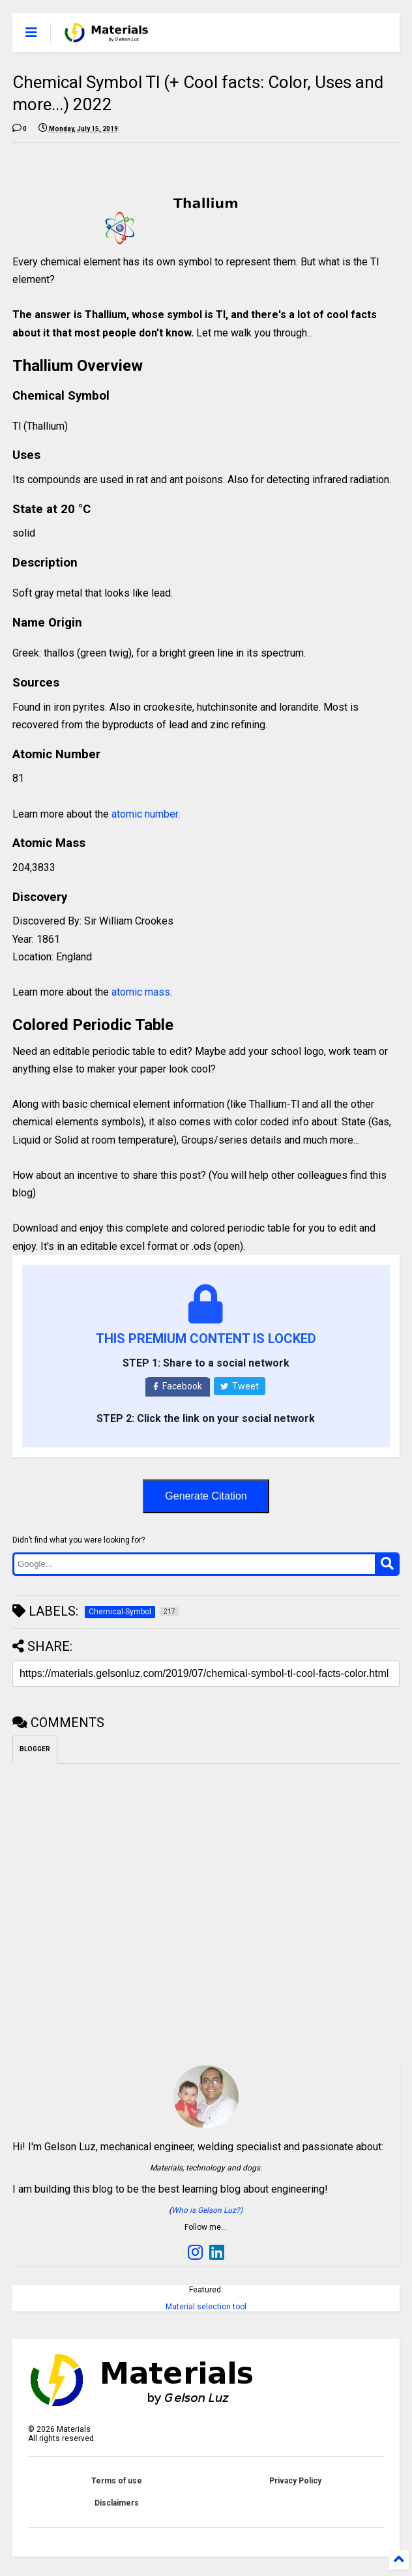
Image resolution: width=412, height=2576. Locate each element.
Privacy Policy (295, 2480)
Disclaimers (117, 2503)
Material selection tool (206, 2306)
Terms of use (116, 2480)
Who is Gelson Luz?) (207, 2210)
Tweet (239, 1386)
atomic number (144, 814)
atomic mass (140, 992)
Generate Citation (205, 1496)
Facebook (177, 1386)
